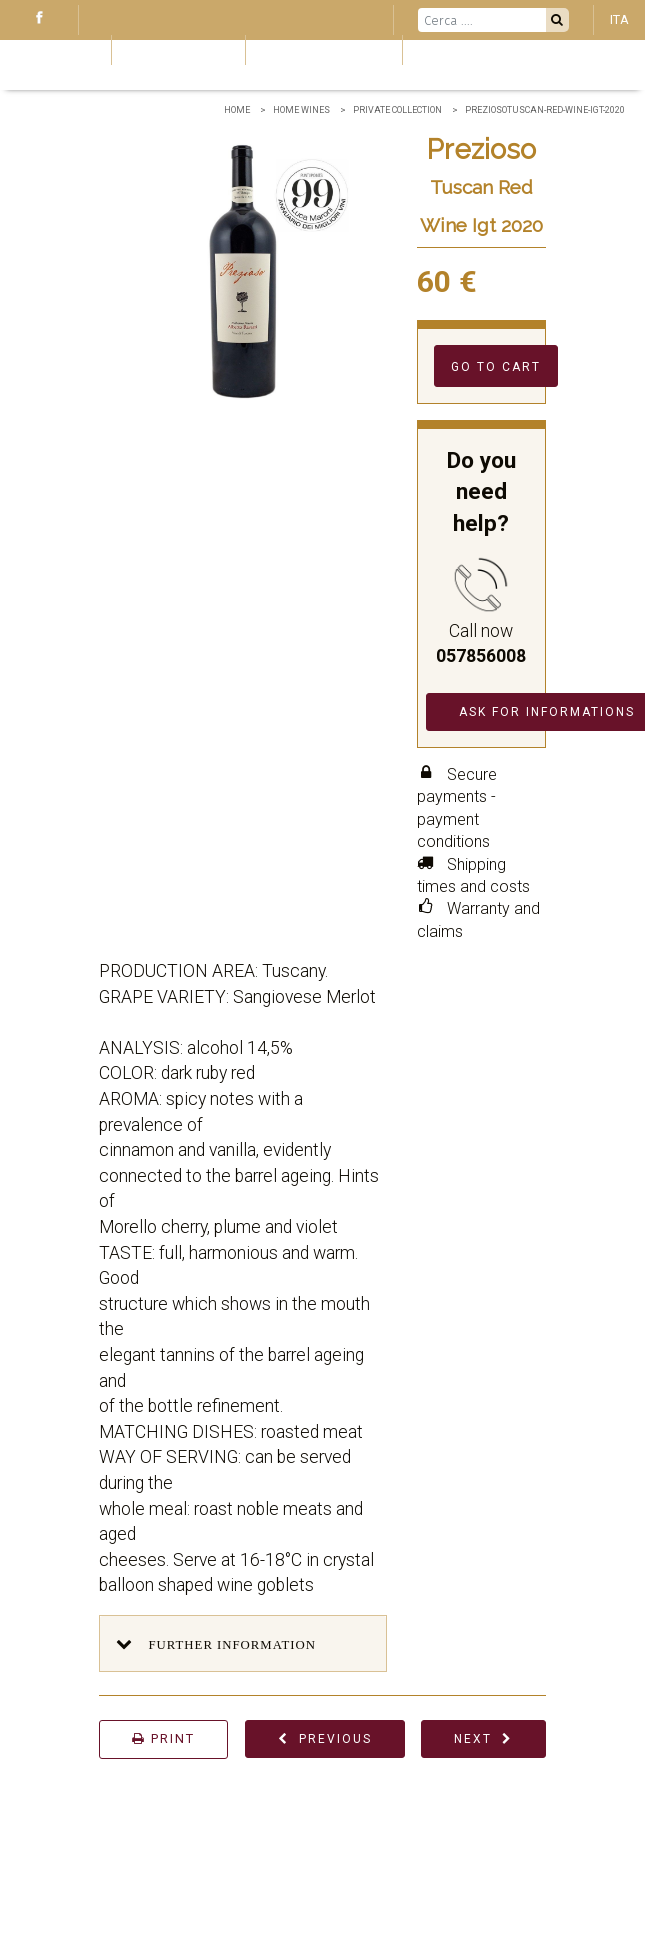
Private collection (397, 110)
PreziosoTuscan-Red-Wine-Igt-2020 (545, 110)
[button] (242, 1644)
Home (237, 110)
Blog (51, 49)
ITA (619, 19)
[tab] (242, 1643)
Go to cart (496, 367)
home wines (301, 110)
